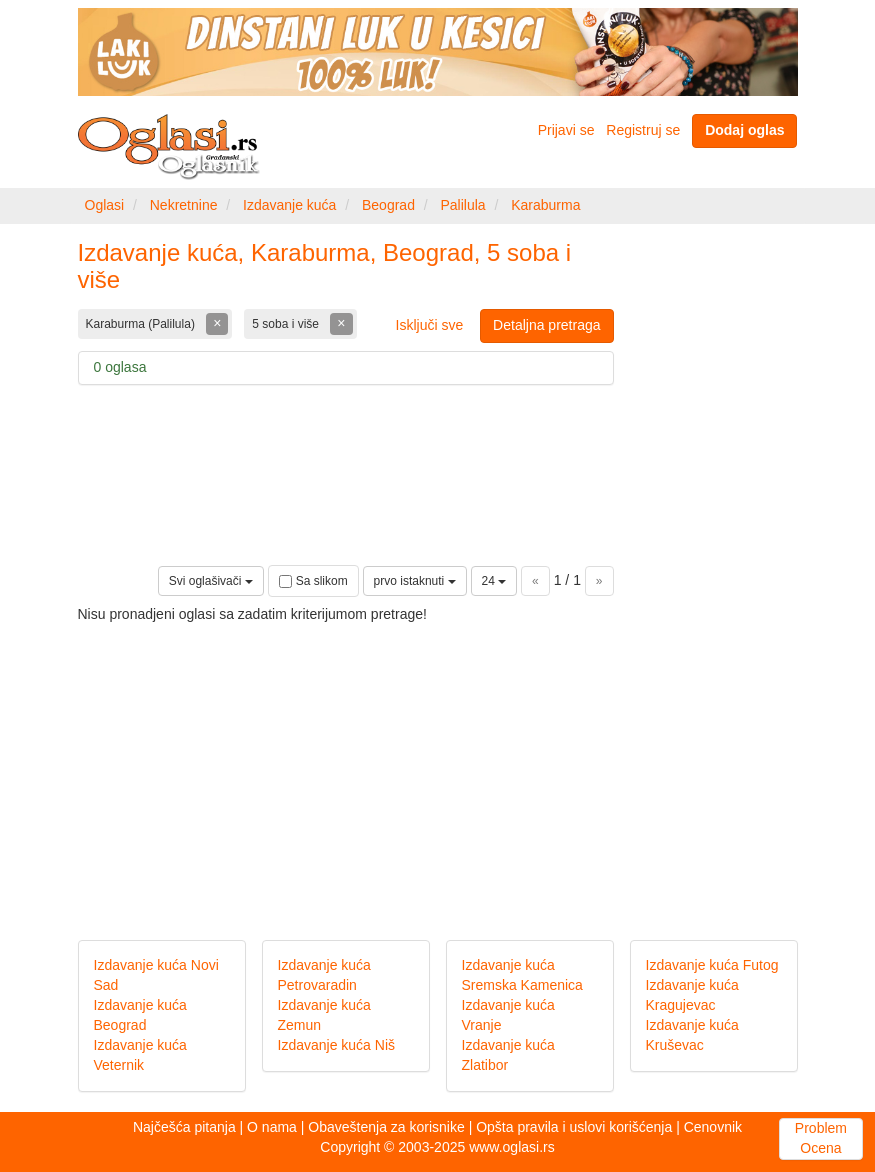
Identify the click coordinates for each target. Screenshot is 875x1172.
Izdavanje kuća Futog (712, 965)
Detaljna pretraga (546, 325)
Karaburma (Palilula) (142, 324)
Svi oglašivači (211, 581)
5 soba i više (287, 324)
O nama (272, 1127)
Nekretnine (184, 205)
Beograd (388, 205)
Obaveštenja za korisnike (386, 1127)
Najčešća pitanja (184, 1127)
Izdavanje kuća (289, 205)
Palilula (462, 205)
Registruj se (643, 130)
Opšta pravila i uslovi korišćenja (574, 1127)
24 (494, 581)
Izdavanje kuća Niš (337, 1045)
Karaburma (545, 205)
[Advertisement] (438, 765)
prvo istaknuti (415, 581)
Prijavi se (566, 130)
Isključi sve (430, 325)
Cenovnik (713, 1127)
